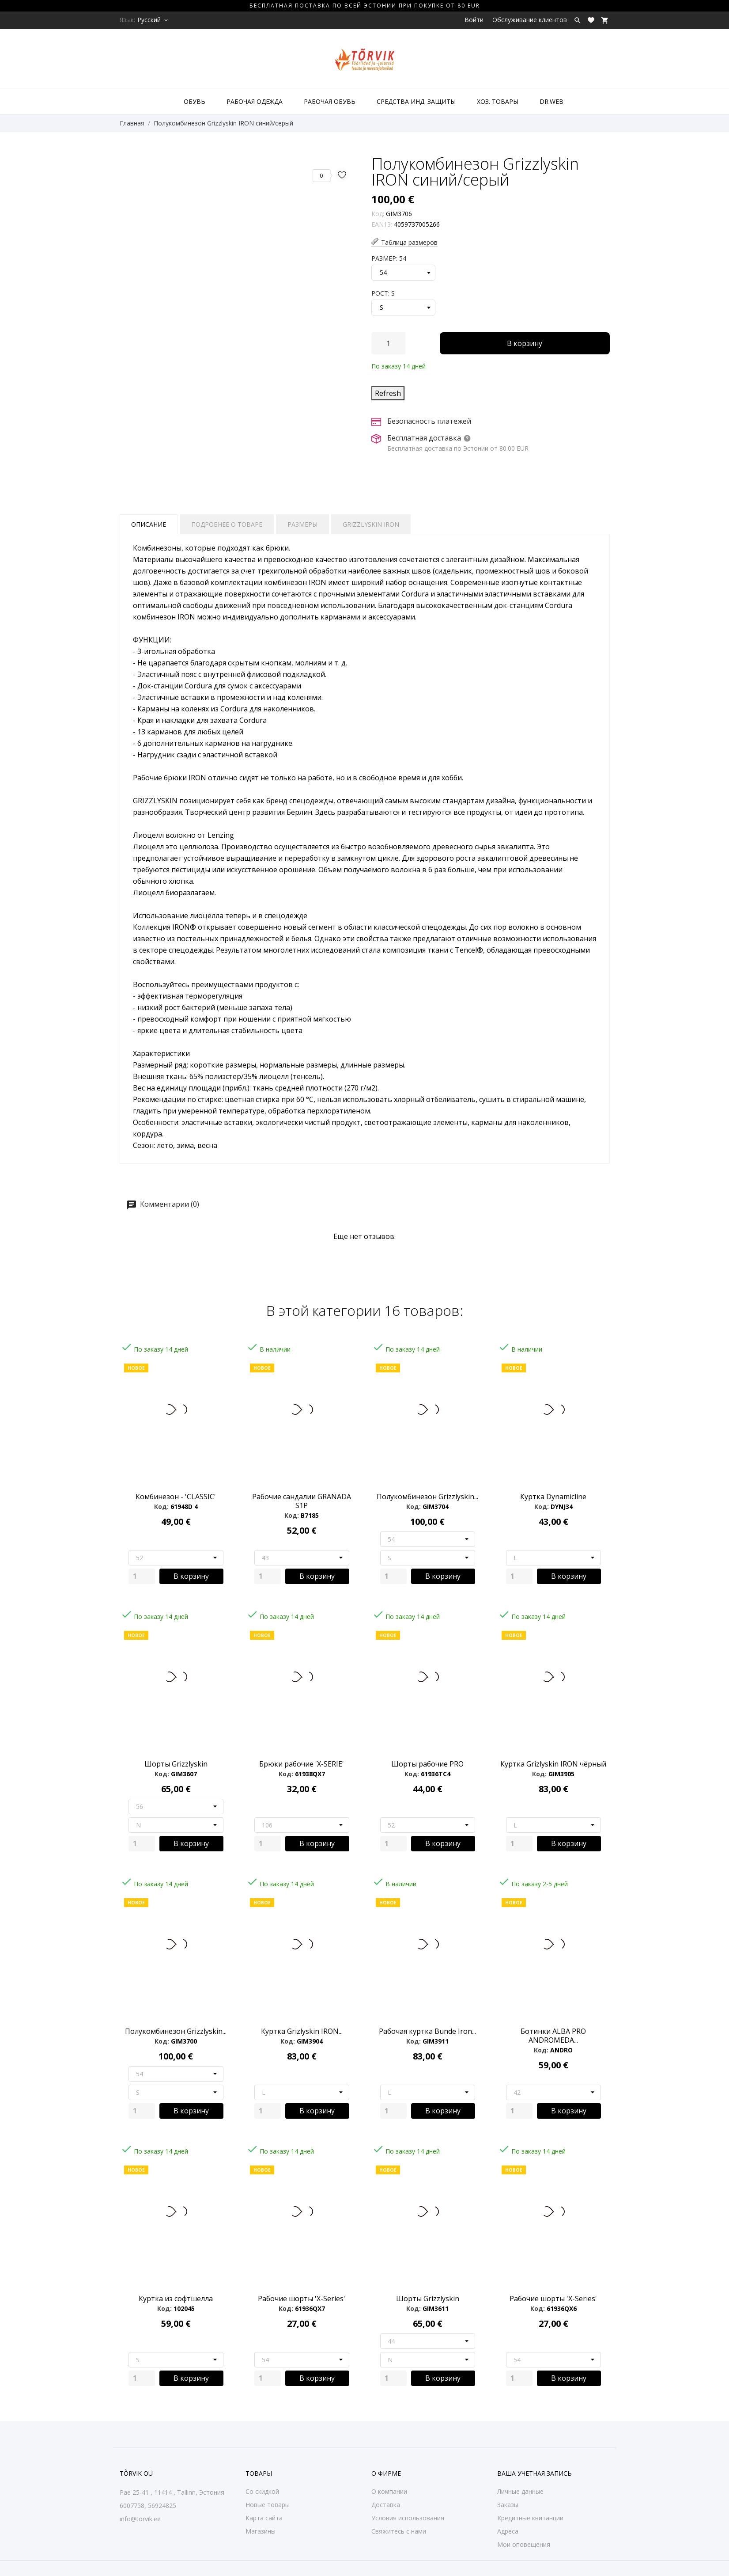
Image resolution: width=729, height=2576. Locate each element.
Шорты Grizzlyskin (176, 1763)
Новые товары (268, 2504)
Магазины (261, 2531)
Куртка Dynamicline (553, 1496)
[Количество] (388, 343)
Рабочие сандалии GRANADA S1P (301, 1501)
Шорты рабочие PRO (427, 1763)
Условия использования (407, 2518)
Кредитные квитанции (530, 2518)
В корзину (524, 343)
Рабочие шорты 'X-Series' (301, 2298)
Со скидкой (262, 2491)
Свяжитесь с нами (398, 2531)
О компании (389, 2491)
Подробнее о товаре (226, 524)
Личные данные (520, 2491)
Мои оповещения (523, 2544)
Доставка (385, 2504)
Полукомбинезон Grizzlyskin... (427, 1496)
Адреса (507, 2531)
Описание (148, 524)
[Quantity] (141, 1576)
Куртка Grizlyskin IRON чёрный (553, 1763)
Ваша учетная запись (534, 2473)
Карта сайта (264, 2518)
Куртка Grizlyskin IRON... (302, 2031)
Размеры (302, 524)
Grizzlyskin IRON (371, 524)
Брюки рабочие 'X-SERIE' (301, 1763)
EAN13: (381, 224)
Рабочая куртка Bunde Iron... (427, 2031)
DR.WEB (551, 101)
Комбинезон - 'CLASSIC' (176, 1496)
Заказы (507, 2504)
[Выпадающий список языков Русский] (153, 20)
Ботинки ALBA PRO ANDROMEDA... (553, 2035)
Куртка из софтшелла (176, 2298)
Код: (377, 213)
